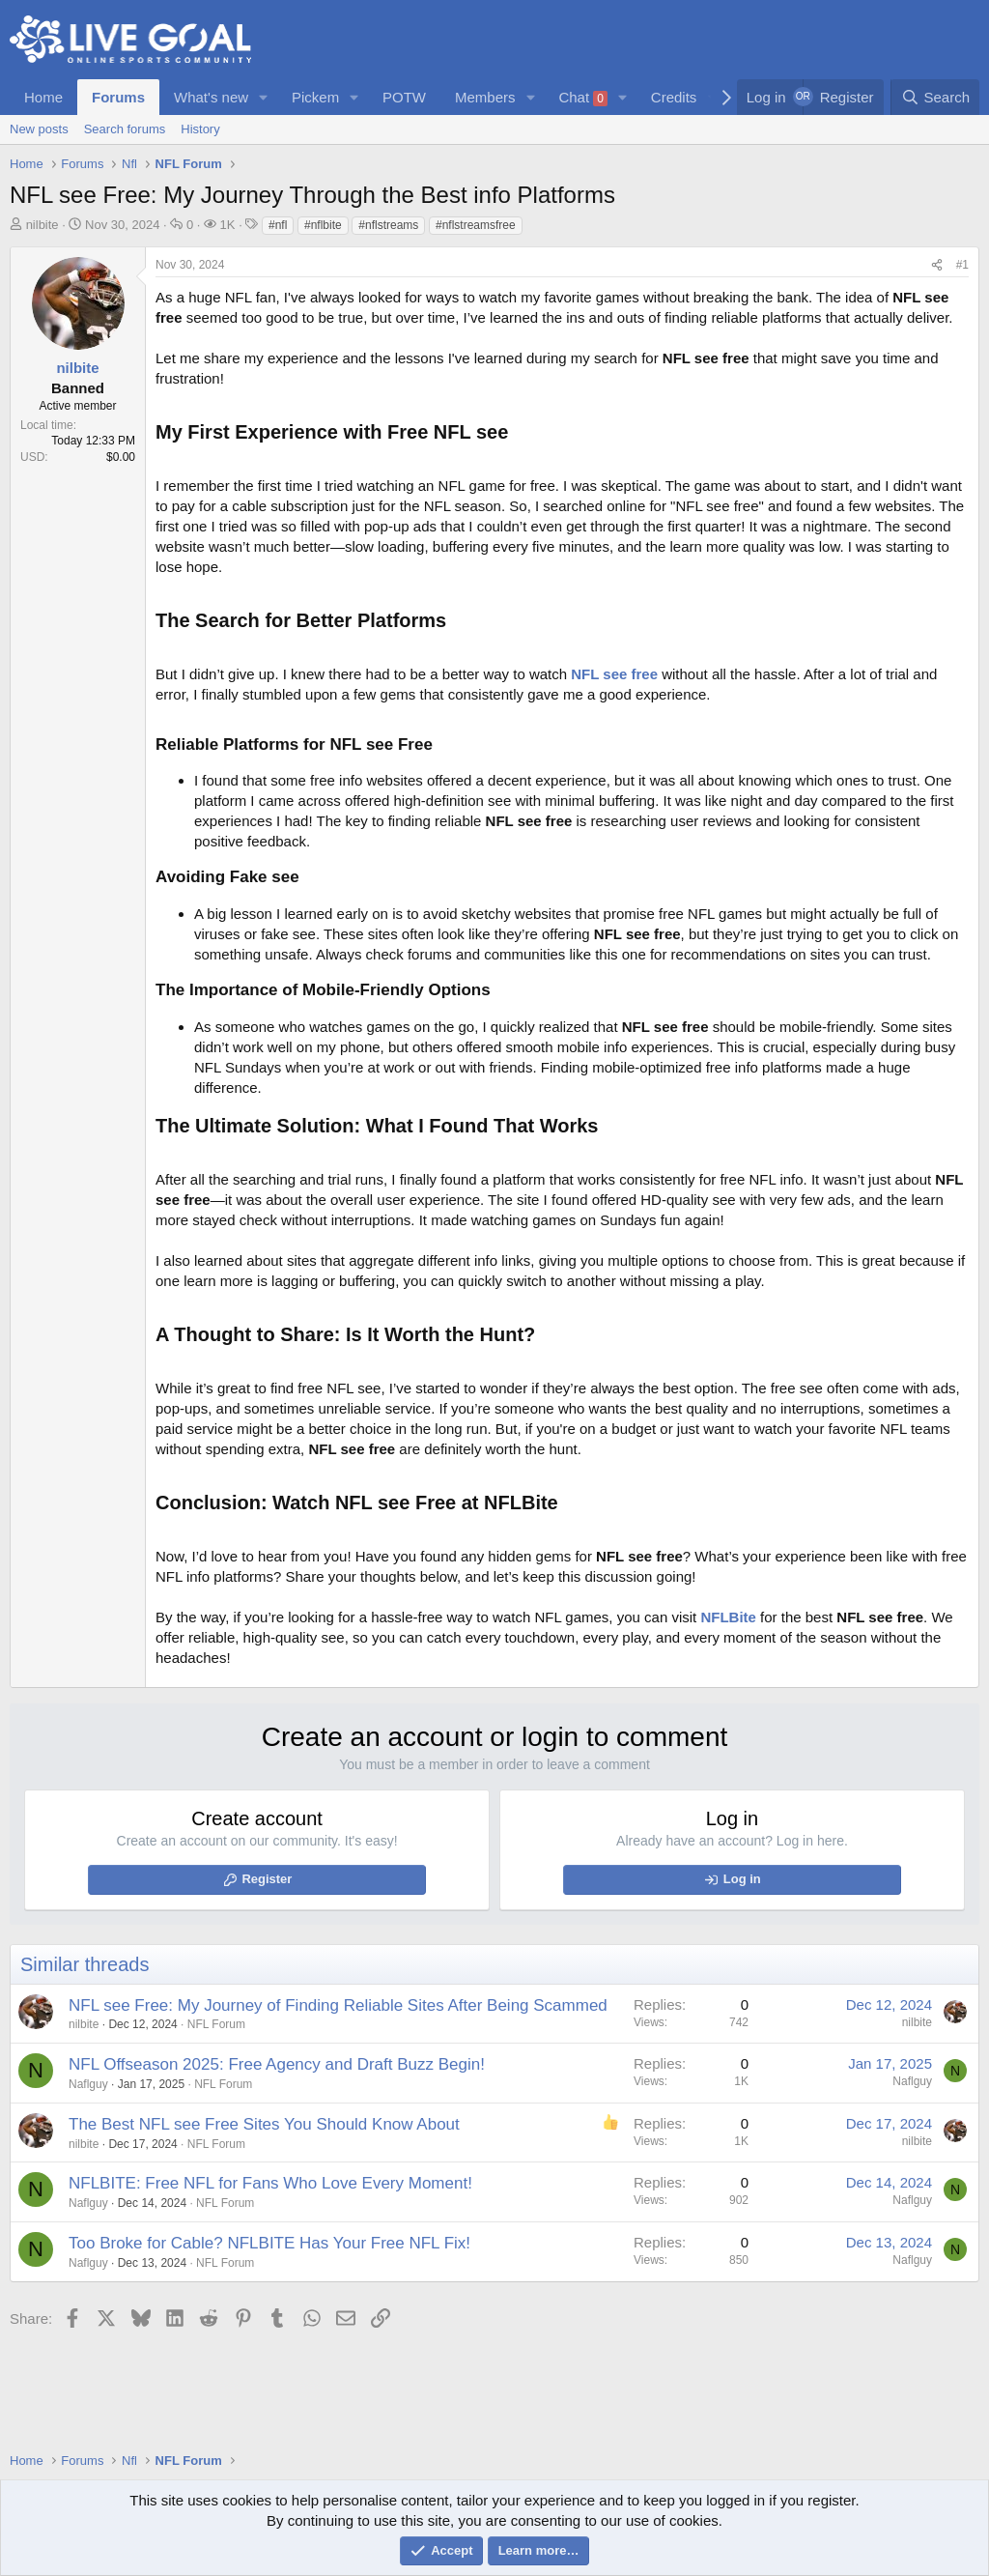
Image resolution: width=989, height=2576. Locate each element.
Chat (583, 97)
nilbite (42, 224)
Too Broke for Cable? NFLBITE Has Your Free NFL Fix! (269, 2243)
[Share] (936, 265)
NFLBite (728, 1617)
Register (266, 1879)
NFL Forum (216, 2024)
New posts (39, 129)
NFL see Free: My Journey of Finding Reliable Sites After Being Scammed (338, 2005)
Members (485, 97)
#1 (962, 265)
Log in (742, 1879)
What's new (211, 97)
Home (43, 97)
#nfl (277, 225)
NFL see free (614, 674)
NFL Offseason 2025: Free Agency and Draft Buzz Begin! (277, 2064)
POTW (404, 97)
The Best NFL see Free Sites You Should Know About (264, 2124)
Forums (118, 97)
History (200, 129)
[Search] (934, 97)
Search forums (125, 129)
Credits (674, 97)
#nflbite (323, 225)
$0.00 (120, 457)
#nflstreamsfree (476, 225)
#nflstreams (388, 225)
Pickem (315, 97)
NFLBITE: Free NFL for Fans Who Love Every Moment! (270, 2183)
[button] (263, 97)
